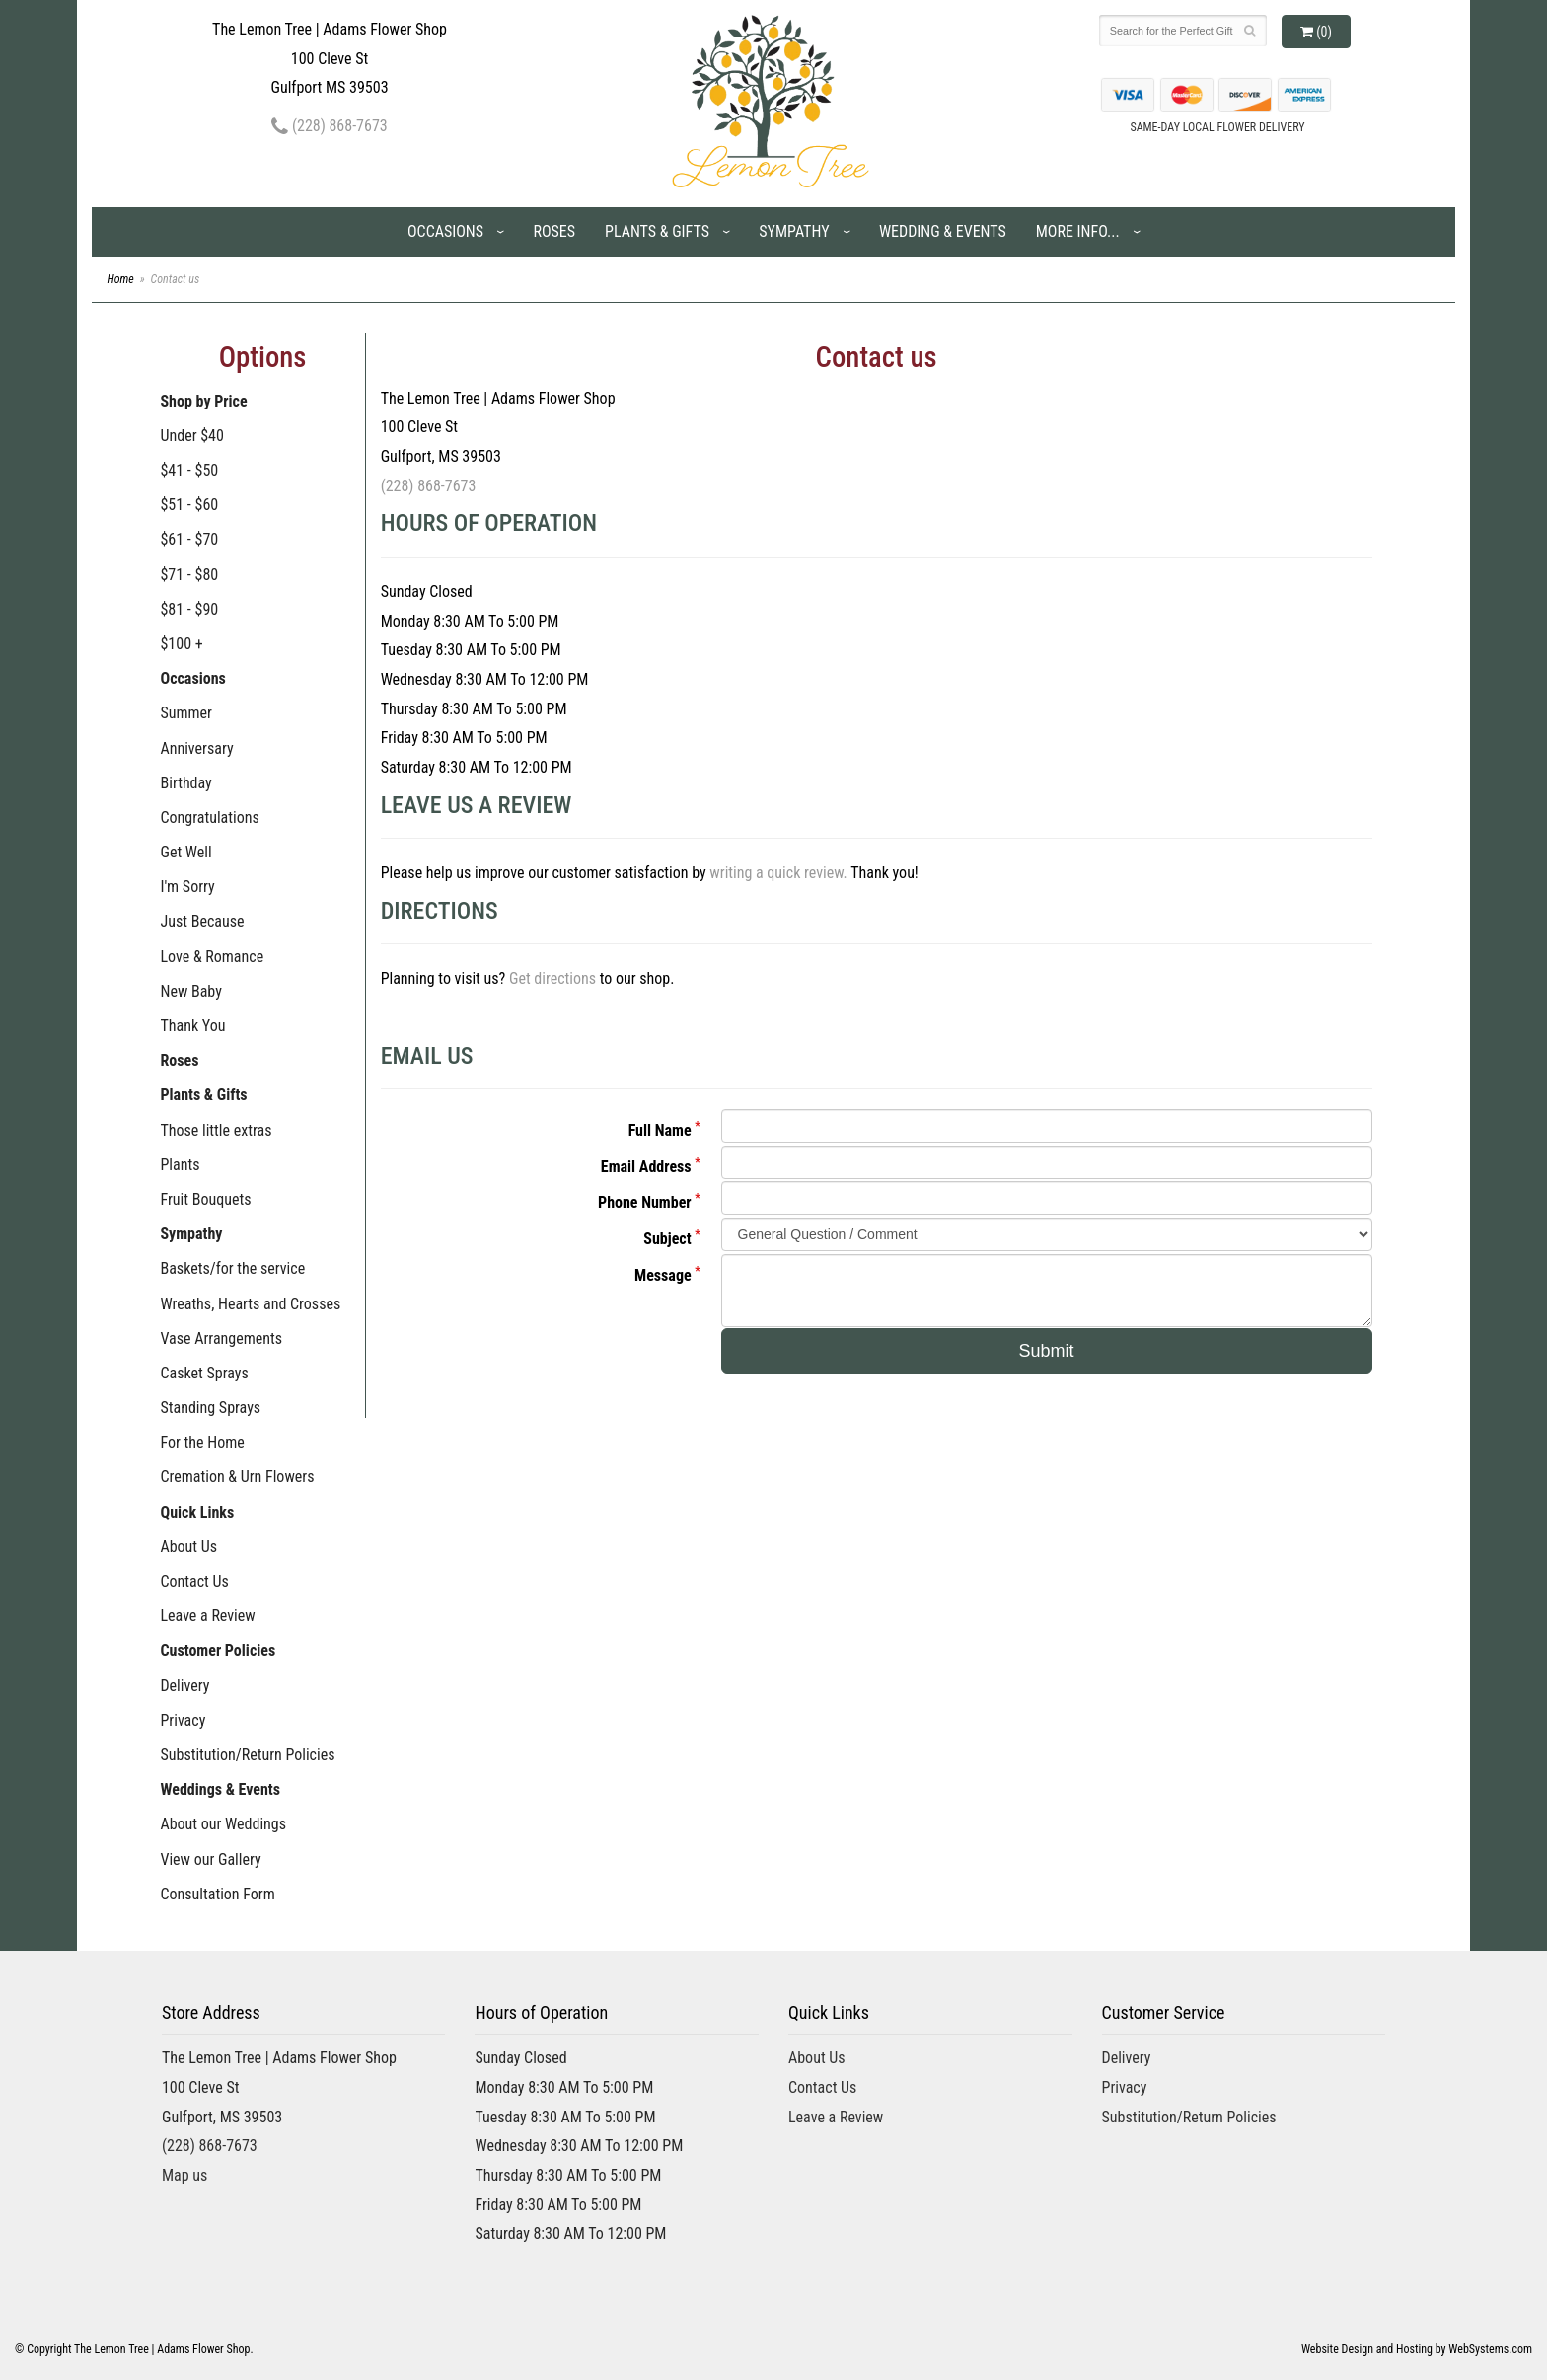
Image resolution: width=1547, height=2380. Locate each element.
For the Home (202, 1442)
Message (663, 1275)
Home (120, 279)
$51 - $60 (189, 504)
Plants (179, 1164)
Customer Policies (217, 1650)
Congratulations (209, 817)
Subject (667, 1238)
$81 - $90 (189, 609)
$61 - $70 (189, 539)
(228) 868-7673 (329, 125)
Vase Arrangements (221, 1338)
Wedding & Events (942, 231)
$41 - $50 (189, 470)
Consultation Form (217, 1894)
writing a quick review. (778, 872)
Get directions (552, 978)
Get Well (185, 852)
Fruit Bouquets (205, 1199)
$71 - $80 (189, 574)
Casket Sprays (204, 1373)
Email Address (646, 1166)
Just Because (202, 921)
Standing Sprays (210, 1407)
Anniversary (196, 748)
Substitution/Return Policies (247, 1755)
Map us (184, 2175)
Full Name (660, 1130)
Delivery (184, 1685)
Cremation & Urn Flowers (237, 1476)
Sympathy (794, 231)
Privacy (182, 1720)
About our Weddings (223, 1824)
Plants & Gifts (657, 231)
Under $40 (191, 435)
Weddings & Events (220, 1789)
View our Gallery (210, 1859)
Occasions (445, 231)
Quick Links (197, 1512)
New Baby (190, 991)
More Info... (1078, 231)
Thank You (192, 1025)
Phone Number (645, 1202)
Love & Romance (211, 956)
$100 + (181, 643)
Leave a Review (207, 1615)
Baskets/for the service (232, 1268)
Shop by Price (203, 401)
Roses (554, 231)
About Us (188, 1546)
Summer (186, 713)
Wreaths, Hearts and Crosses (250, 1304)
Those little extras (215, 1130)
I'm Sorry (187, 886)
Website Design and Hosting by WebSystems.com (1416, 2349)
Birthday (185, 783)
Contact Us (194, 1581)
